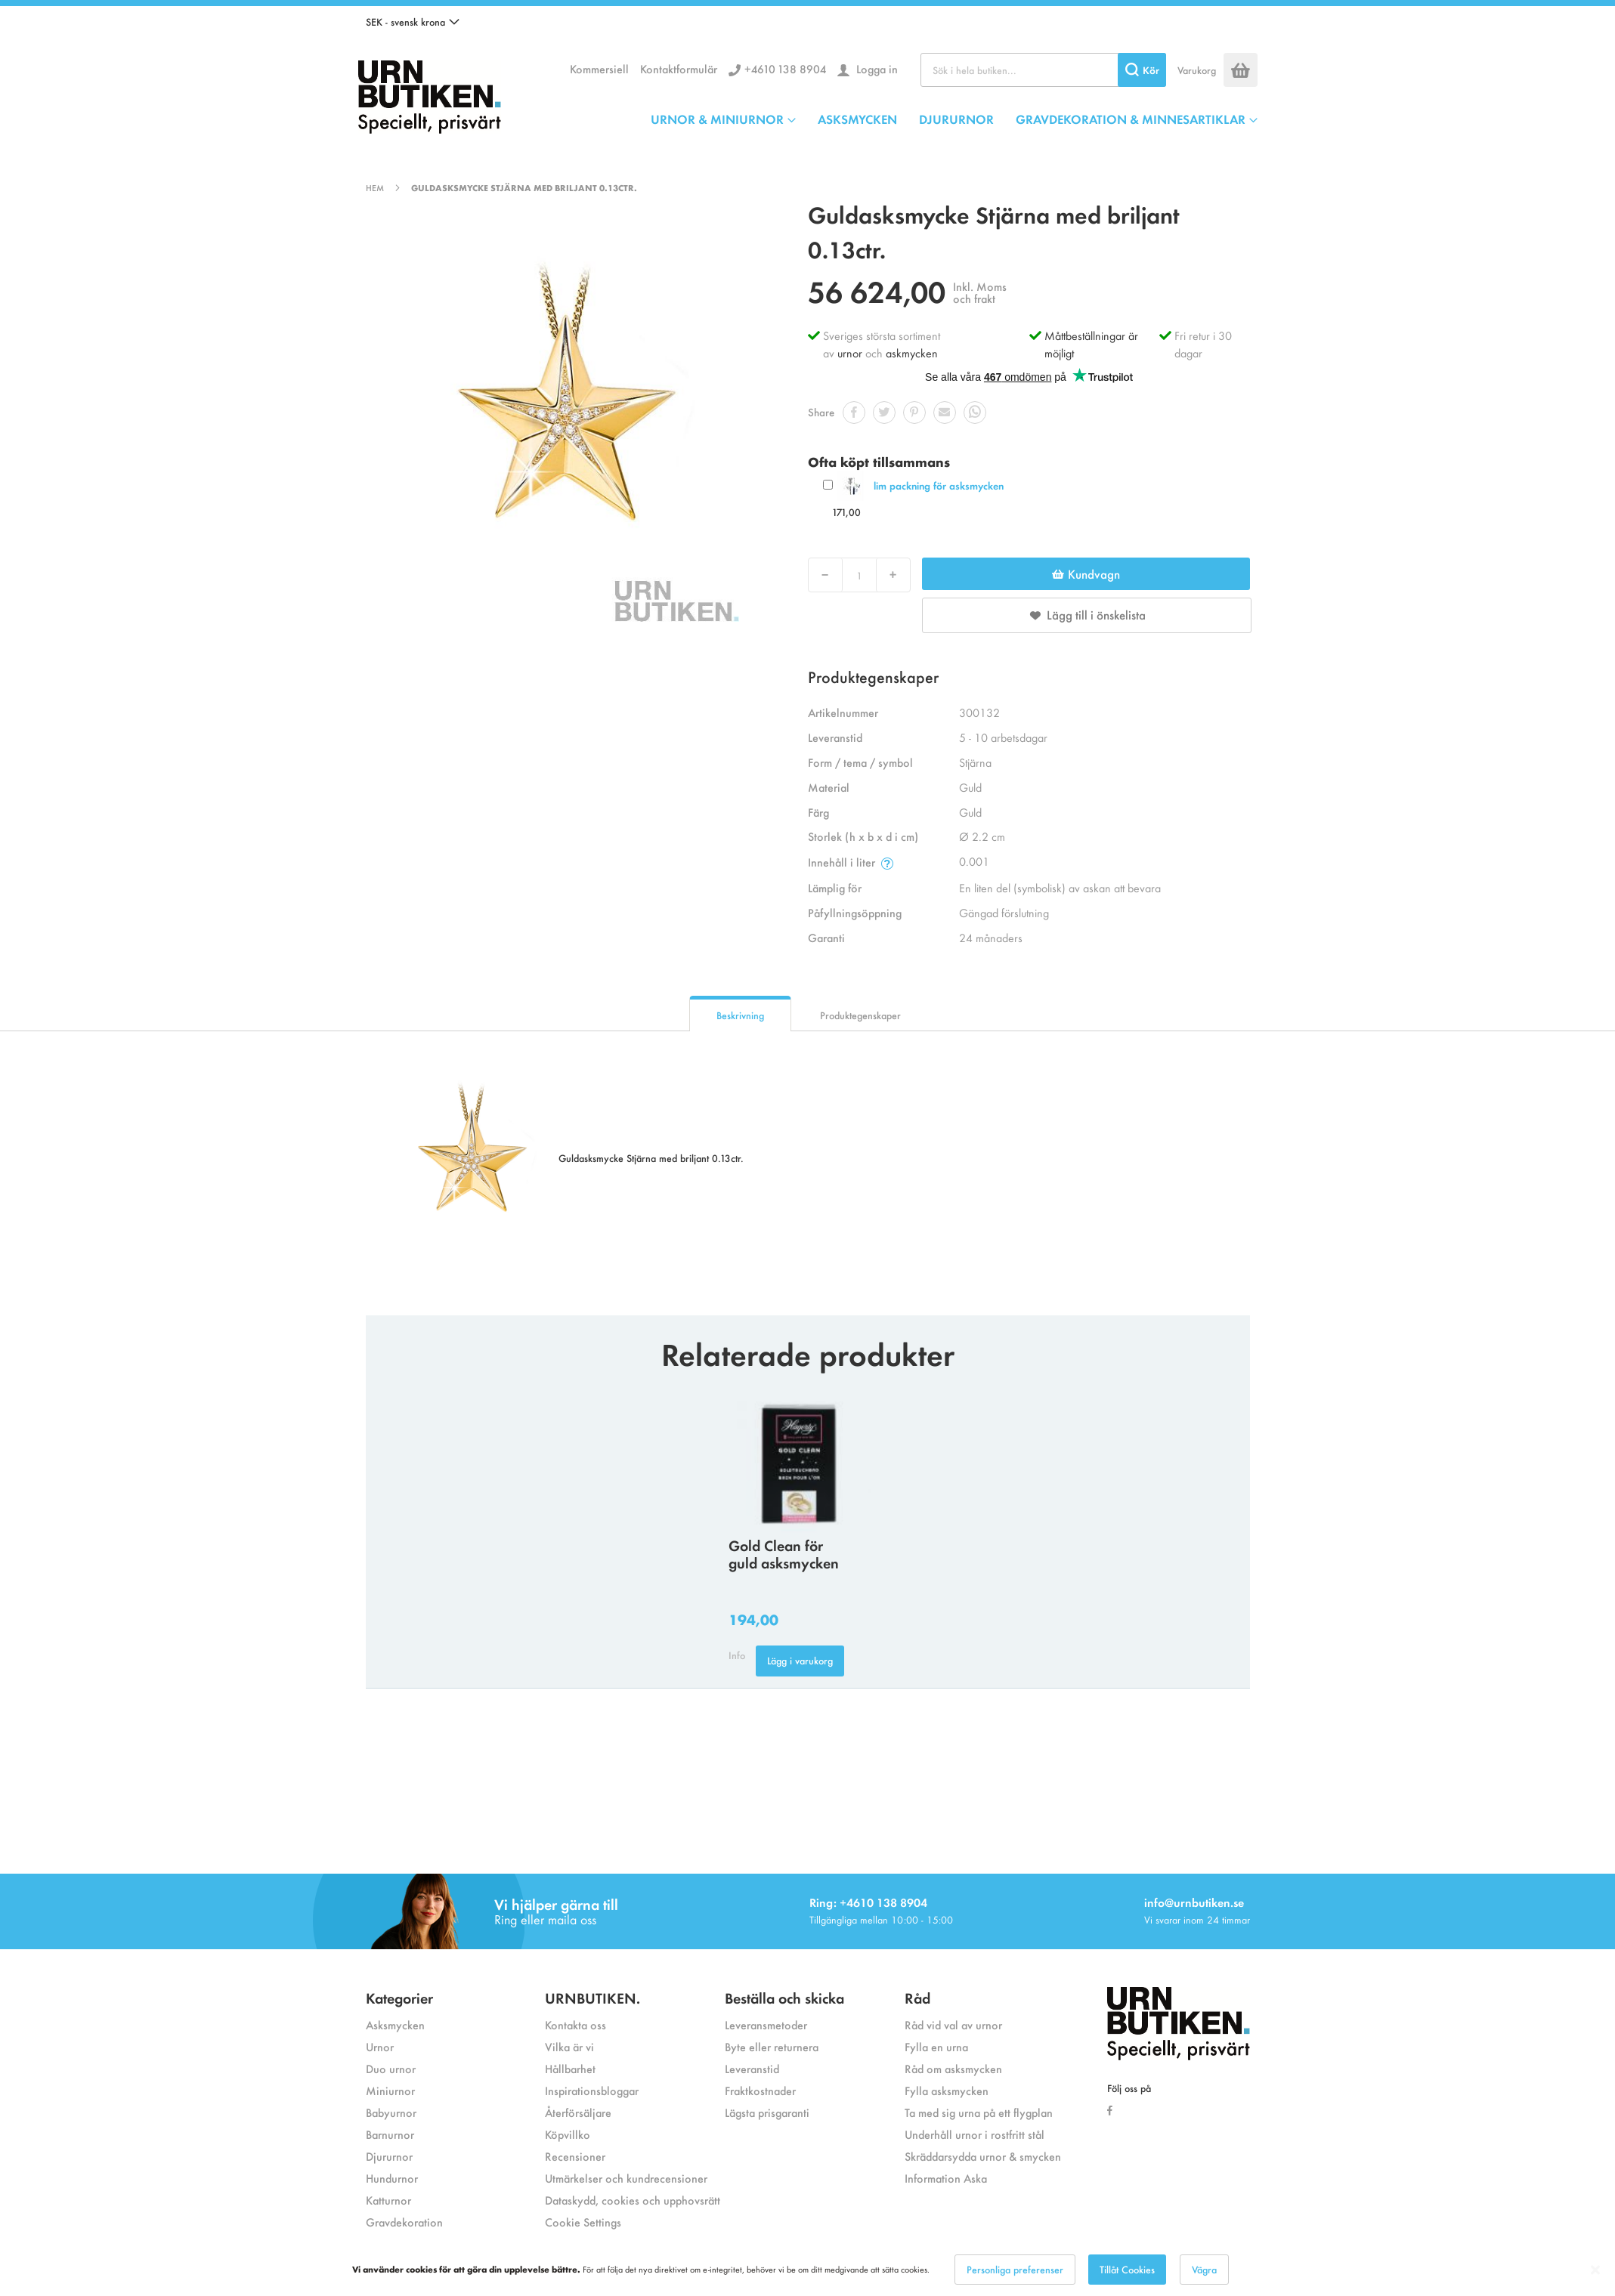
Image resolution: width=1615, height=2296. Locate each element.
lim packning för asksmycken (939, 485)
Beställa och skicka (784, 1997)
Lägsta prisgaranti (767, 2112)
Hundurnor (392, 2178)
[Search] (1142, 70)
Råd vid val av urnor (953, 2024)
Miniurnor (390, 2090)
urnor (849, 352)
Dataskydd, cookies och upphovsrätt (632, 2200)
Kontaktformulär (678, 68)
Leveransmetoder (766, 2024)
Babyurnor (391, 2112)
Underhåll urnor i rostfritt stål (974, 2134)
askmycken (912, 352)
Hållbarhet (570, 2068)
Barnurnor (390, 2134)
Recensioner (575, 2156)
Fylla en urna (936, 2046)
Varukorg (1196, 70)
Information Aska (946, 2178)
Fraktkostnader (760, 2090)
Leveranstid (752, 2068)
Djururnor (389, 2156)
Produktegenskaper (860, 1015)
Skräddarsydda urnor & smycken (983, 2156)
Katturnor (388, 2200)
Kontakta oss (575, 2024)
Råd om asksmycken (953, 2068)
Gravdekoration (404, 2222)
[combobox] (1043, 70)
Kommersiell (599, 68)
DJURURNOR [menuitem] (956, 118)
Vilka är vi (569, 2046)
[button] (412, 22)
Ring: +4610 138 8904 (868, 1902)
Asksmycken (395, 2024)
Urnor (380, 2046)
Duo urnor (391, 2068)
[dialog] (807, 2269)
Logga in (875, 68)
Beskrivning (740, 1015)
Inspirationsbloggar (592, 2090)
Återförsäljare (578, 2112)
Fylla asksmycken (946, 2090)
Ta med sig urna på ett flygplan (979, 2112)
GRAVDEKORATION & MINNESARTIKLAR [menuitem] (1130, 118)
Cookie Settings (583, 2222)
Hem (375, 187)
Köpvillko (567, 2134)
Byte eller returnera (771, 2046)
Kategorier (399, 1997)
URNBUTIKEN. (592, 1997)
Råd (917, 1997)
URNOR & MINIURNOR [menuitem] (717, 118)
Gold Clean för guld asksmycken (784, 1553)
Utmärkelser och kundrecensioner (626, 2178)
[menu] (954, 119)
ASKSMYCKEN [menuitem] (857, 118)
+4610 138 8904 (785, 68)
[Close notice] (1595, 2269)
